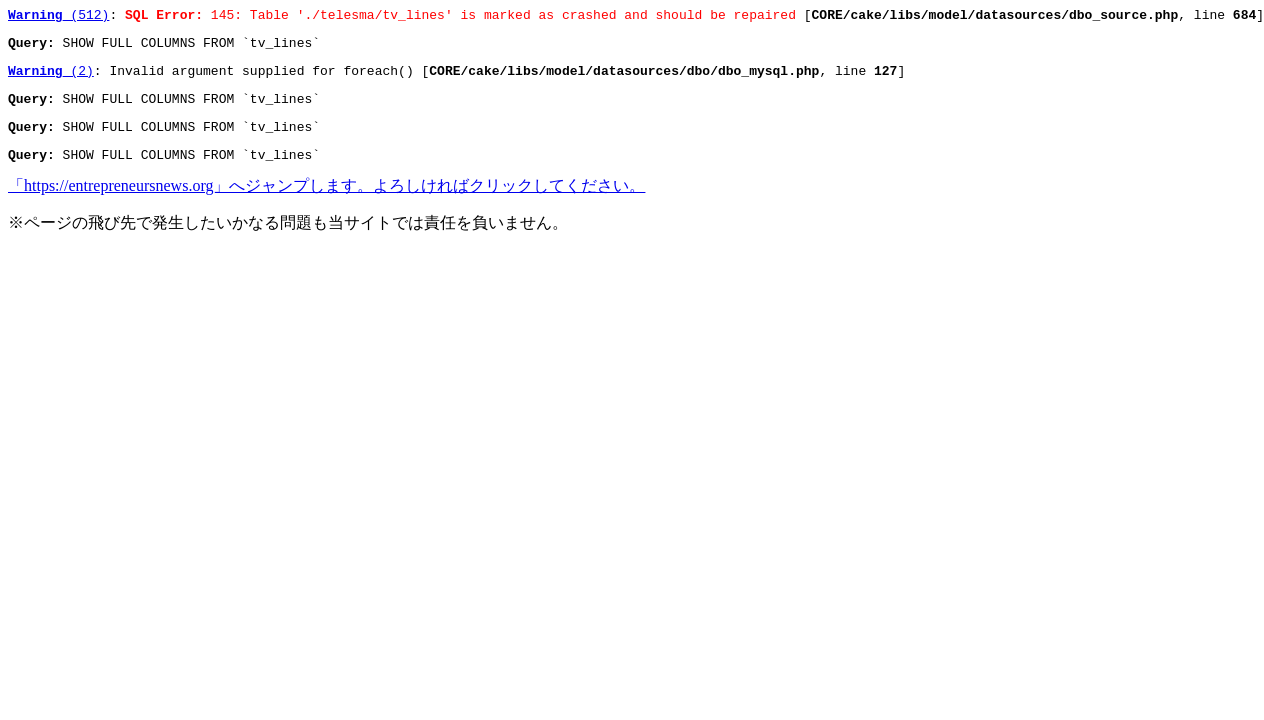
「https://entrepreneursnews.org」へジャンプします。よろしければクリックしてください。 (326, 203)
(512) (58, 17)
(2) (51, 79)
